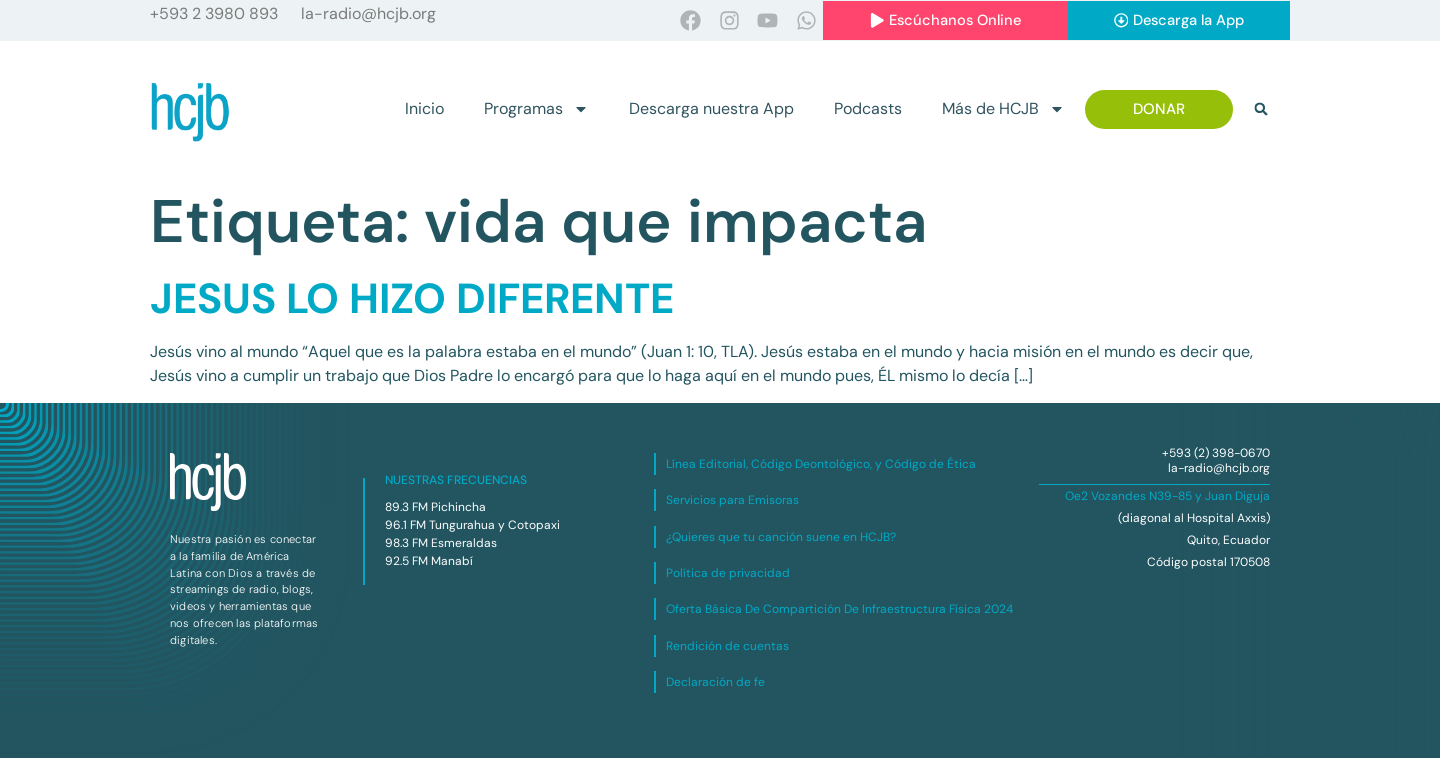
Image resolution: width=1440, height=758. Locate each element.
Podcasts (868, 109)
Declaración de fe (715, 683)
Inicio (424, 109)
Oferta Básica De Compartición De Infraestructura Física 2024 (839, 610)
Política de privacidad (728, 573)
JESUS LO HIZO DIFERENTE (412, 298)
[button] (1261, 110)
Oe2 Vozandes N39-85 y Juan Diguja (1167, 496)
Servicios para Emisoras (732, 501)
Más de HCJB (1003, 110)
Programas (536, 110)
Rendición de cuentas (727, 646)
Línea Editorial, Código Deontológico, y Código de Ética (821, 464)
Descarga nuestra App (711, 109)
